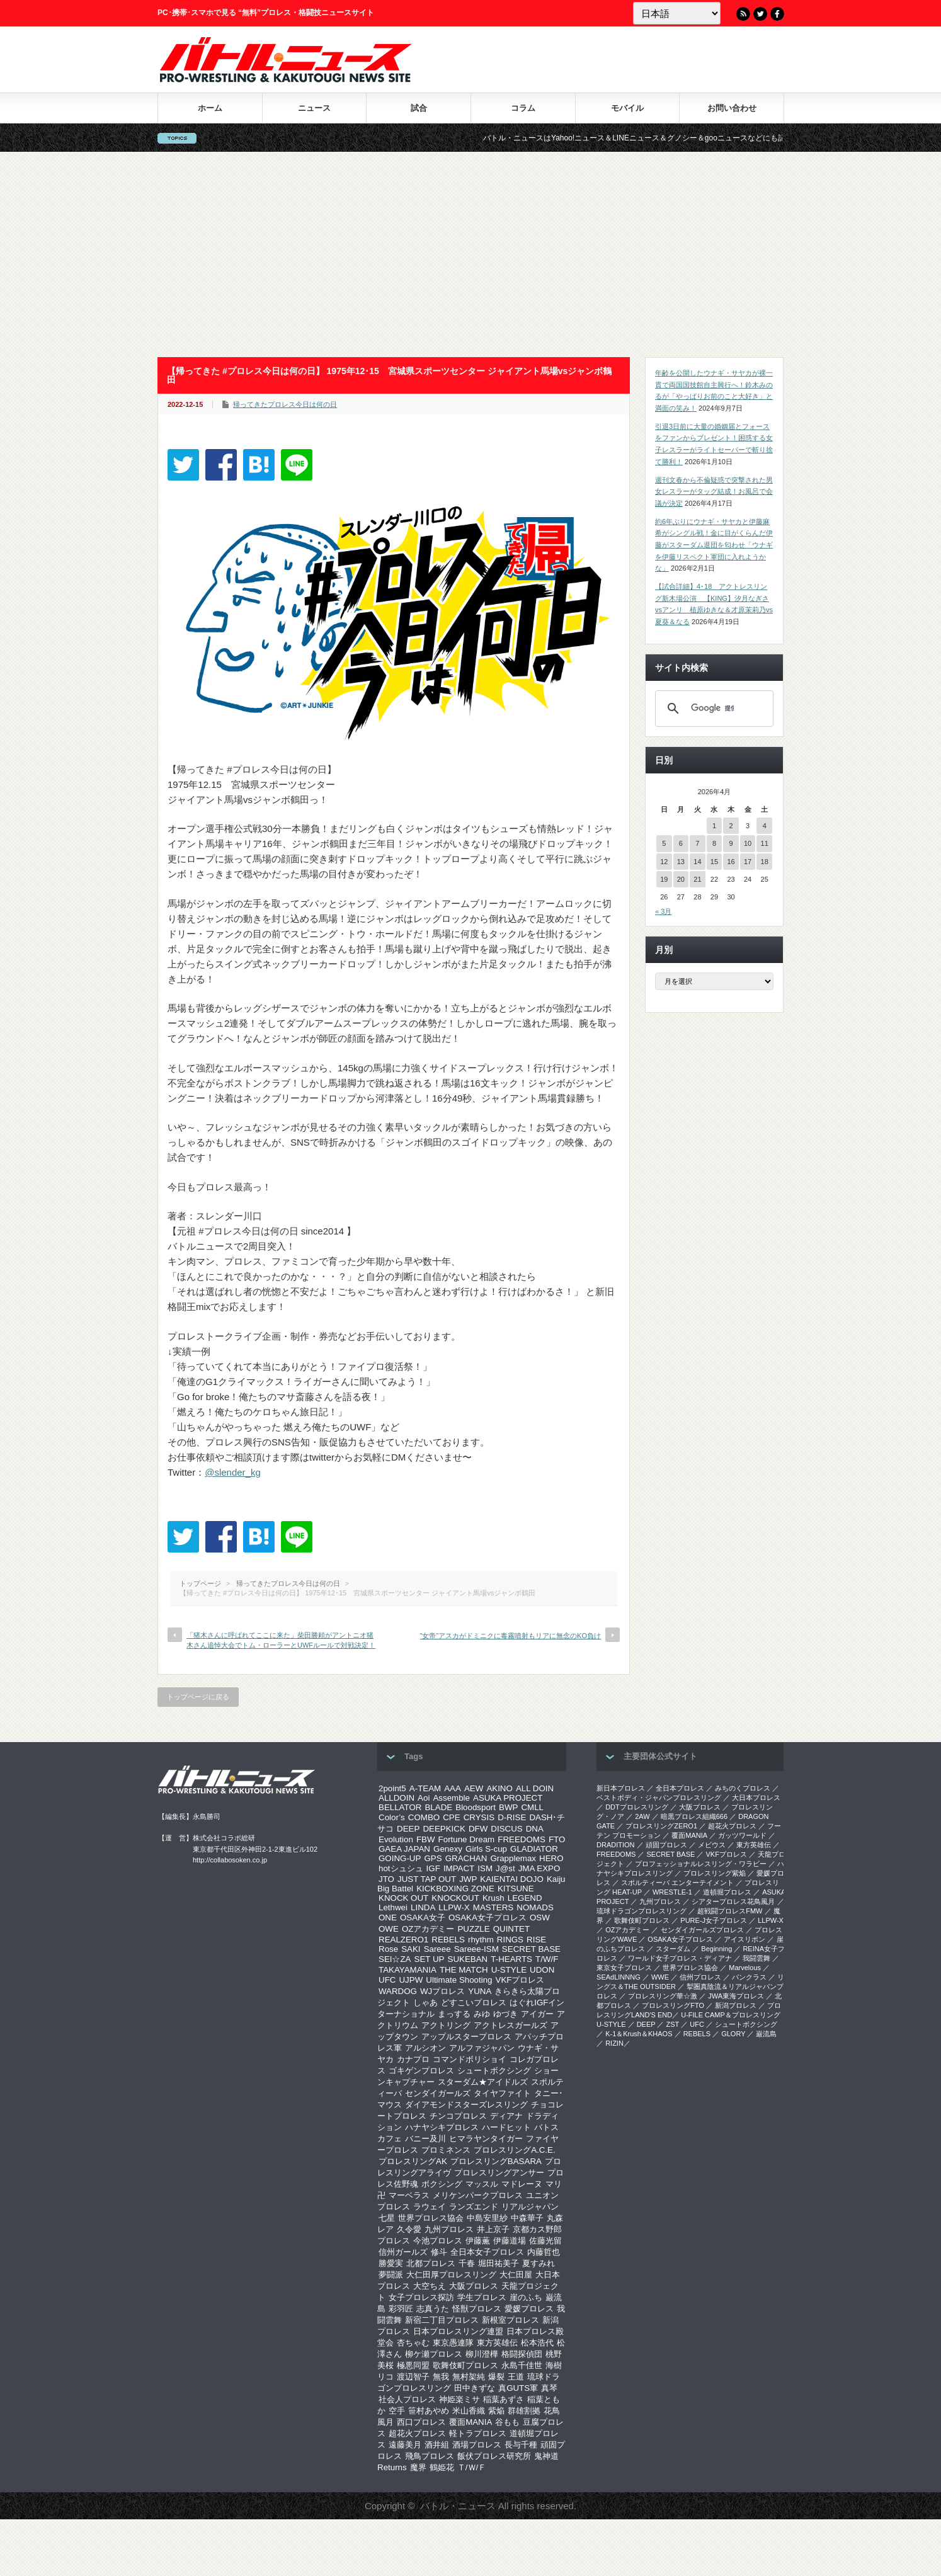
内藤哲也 (543, 2252)
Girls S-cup (486, 1849)
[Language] (677, 13)
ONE (388, 1917)
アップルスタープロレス (466, 2036)
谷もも (507, 2422)
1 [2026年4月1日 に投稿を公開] (714, 825)
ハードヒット (506, 2127)
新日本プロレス (620, 1788)
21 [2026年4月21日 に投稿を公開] (697, 879)
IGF (433, 1868)
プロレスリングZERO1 (661, 1826)
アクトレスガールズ (510, 2025)
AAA (452, 1788)
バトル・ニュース (458, 2505)
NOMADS (535, 1907)
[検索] (712, 708)
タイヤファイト (502, 2093)
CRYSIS (479, 1817)
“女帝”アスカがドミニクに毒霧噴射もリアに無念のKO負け (510, 1635)
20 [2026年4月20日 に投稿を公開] (681, 879)
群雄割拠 (524, 2410)
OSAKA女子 (422, 1917)
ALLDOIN (396, 1798)
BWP (508, 1807)
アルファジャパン (482, 2048)
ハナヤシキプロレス (442, 2127)
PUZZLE (473, 1929)
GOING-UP (400, 1858)
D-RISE (512, 1817)
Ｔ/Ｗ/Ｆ (471, 2467)
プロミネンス (445, 2150)
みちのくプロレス (742, 1788)
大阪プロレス (473, 2286)
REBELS (448, 1939)
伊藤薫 (477, 2240)
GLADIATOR (534, 1849)
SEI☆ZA (395, 1959)
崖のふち (526, 2297)
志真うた (432, 2308)
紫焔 (496, 2410)
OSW (540, 1917)
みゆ (482, 2014)
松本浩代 (537, 2342)
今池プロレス (437, 2240)
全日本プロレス (680, 1788)
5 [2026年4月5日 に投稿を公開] (664, 843)
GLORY (733, 2033)
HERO (551, 1858)
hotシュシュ (401, 1868)
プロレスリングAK (413, 2161)
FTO (557, 1839)
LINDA (423, 1907)
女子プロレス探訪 (421, 2297)
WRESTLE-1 (672, 1892)
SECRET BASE (531, 1949)
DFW (478, 1828)
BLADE (438, 1807)
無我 (441, 2376)
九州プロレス (449, 2229)
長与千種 (521, 2444)
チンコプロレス (458, 2116)
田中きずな (474, 2388)
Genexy (447, 1849)
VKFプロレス (520, 1980)
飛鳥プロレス (429, 2456)
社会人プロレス (407, 2399)
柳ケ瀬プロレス (433, 2354)
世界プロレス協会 (431, 2218)
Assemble (451, 1798)
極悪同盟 (413, 2365)
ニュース (314, 108)
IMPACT (458, 1868)
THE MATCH (464, 1970)
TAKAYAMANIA (407, 1970)
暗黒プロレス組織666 (694, 1816)
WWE (660, 1977)
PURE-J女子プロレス (713, 1920)
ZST (673, 2024)
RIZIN (614, 2043)
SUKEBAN (468, 1959)
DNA (535, 1828)
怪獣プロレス (476, 2308)
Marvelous (745, 1967)
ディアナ (506, 2116)
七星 (387, 2218)
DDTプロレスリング (636, 1807)
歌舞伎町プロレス (465, 2365)
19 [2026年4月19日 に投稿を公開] (664, 879)
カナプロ (413, 2059)
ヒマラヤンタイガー (486, 2138)
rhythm (481, 1939)
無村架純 (468, 2376)
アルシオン (425, 2048)
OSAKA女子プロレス (487, 1917)
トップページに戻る (198, 1697)
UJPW (411, 1980)
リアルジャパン (530, 2206)
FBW (425, 1839)
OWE (389, 1929)
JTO (386, 1879)
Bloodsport (475, 1807)
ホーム (210, 108)
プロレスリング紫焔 (714, 1873)
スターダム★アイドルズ (483, 2082)
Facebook (777, 13)
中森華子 (527, 2218)
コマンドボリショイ (469, 2059)
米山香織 (468, 2410)
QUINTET (511, 1929)
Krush (493, 1898)
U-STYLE (509, 1970)
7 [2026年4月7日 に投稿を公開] (697, 843)
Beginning (716, 1948)
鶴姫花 (442, 2467)
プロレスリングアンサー (499, 2172)
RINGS (510, 1939)
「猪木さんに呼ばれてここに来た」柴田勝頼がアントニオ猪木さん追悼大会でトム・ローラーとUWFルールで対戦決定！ (280, 1639)
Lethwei (393, 1907)
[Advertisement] (470, 254)
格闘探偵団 (521, 2354)
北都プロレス (430, 2263)
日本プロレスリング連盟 (458, 2331)
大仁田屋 (515, 2274)
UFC (387, 1980)
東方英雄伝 (497, 2342)
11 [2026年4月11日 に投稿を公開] (764, 843)
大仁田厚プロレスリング (451, 2274)
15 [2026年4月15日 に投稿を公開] (714, 861)
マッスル (481, 2184)
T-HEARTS (511, 1959)
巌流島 (766, 2033)
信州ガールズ (403, 2252)
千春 (467, 2263)
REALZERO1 (403, 1939)
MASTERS (493, 1907)
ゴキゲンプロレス (421, 2070)
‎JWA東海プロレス (736, 1996)
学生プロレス (481, 2297)
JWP (468, 1879)
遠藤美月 (405, 2444)
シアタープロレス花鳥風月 (733, 1901)
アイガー (537, 2014)
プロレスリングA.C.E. (515, 2150)
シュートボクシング (494, 2070)
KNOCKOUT (455, 1898)
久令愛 (409, 2229)
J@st (505, 1868)
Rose (388, 1949)
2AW (642, 1816)
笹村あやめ (428, 2410)
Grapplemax (513, 1858)
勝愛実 (391, 2263)
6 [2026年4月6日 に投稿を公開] (681, 843)
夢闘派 (391, 2274)
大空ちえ (429, 2286)
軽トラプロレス (477, 2433)
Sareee (437, 1949)
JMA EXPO (539, 1868)
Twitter (760, 13)
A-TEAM (425, 1788)
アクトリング (445, 2025)
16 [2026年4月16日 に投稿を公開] (730, 861)
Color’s (392, 1817)
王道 (516, 2376)
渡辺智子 (413, 2376)
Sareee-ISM (476, 1949)
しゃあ (425, 2002)
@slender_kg (233, 1472)
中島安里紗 (487, 2218)
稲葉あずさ (503, 2399)
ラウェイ (429, 2206)
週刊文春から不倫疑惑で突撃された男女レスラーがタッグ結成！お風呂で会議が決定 (714, 491)
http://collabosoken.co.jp (230, 1860)
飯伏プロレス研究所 (494, 2456)
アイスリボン (744, 1939)
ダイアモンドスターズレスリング (466, 2104)
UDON (542, 1970)
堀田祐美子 (498, 2263)
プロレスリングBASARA (496, 2161)
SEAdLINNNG (618, 1977)
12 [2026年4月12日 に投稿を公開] (664, 861)
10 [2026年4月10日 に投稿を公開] (747, 843)
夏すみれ (538, 2263)
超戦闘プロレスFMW (729, 1911)
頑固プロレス (666, 1845)
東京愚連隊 (453, 2342)
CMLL (532, 1807)
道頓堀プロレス (727, 1892)
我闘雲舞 (756, 1958)
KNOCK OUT (403, 1898)
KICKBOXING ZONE (455, 1888)
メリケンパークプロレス (478, 2195)
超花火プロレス (417, 2433)
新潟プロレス (735, 2005)
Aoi (424, 1798)
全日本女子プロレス (487, 2252)
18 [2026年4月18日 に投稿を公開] (764, 861)
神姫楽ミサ (459, 2399)
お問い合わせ (731, 108)
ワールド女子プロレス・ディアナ (680, 1958)
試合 (419, 108)
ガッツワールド (742, 1835)
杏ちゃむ (413, 2342)
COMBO (424, 1817)
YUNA (479, 1991)
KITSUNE (516, 1888)
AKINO (499, 1788)
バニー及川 (425, 2138)
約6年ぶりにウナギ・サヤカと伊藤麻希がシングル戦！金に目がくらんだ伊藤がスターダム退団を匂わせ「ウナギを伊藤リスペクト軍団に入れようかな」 (714, 545)
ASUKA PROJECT (507, 1798)
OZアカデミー (428, 1929)
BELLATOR (400, 1807)
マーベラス (409, 2195)
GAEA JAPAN (404, 1849)
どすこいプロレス (473, 2002)
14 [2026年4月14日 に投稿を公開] (697, 861)
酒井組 (437, 2444)
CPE (451, 1817)
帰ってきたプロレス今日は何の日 (285, 404)
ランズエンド (473, 2206)
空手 (397, 2410)
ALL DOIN (535, 1788)
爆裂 (496, 2376)
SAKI (410, 1949)
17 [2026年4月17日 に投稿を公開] (747, 861)
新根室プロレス (510, 2320)
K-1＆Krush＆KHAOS (638, 2033)
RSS (743, 13)
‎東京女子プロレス (624, 1967)
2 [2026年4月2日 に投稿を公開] (731, 825)
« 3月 (663, 911)
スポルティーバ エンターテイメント (677, 1882)
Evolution (396, 1839)
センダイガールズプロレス (702, 1930)
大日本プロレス (756, 1797)
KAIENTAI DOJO (511, 1879)
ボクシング (441, 2184)
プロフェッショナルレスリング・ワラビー (701, 1863)
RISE (536, 1939)
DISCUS (506, 1828)
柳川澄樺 (481, 2354)
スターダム (673, 1948)
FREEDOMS (521, 1839)
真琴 (549, 2388)
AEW (473, 1788)
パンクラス (749, 1977)
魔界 (418, 2467)
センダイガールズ (437, 2093)
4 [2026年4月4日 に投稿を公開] (765, 825)
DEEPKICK (444, 1828)
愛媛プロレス (529, 2308)
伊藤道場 (509, 2240)
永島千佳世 (521, 2365)
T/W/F (546, 1959)
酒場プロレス (476, 2444)
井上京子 (493, 2229)
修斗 (439, 2252)
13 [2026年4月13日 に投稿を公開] (681, 861)
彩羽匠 (401, 2308)
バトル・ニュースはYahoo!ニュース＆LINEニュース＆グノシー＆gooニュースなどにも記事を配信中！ (693, 138)
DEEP (408, 1828)
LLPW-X (453, 1907)
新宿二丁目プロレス (442, 2320)
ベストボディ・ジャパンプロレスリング (658, 1797)
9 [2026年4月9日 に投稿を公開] (731, 843)
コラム (523, 108)
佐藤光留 (545, 2240)
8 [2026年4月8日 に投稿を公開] (714, 843)
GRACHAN (466, 1858)
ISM (485, 1868)
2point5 (392, 1788)
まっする (454, 2014)
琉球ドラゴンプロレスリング (641, 1911)
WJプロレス (442, 1991)
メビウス (712, 1845)
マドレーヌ (521, 2184)
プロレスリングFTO (673, 2005)
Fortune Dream (466, 1839)
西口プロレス (421, 2422)
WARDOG (398, 1991)
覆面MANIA (470, 2422)
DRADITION (615, 1845)
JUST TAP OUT (426, 1879)
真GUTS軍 (518, 2388)
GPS (433, 1858)
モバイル (627, 108)
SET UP (429, 1959)
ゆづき (505, 2014)
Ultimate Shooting (459, 1980)
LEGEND (525, 1898)
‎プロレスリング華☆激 (662, 1996)
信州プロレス (700, 1977)
